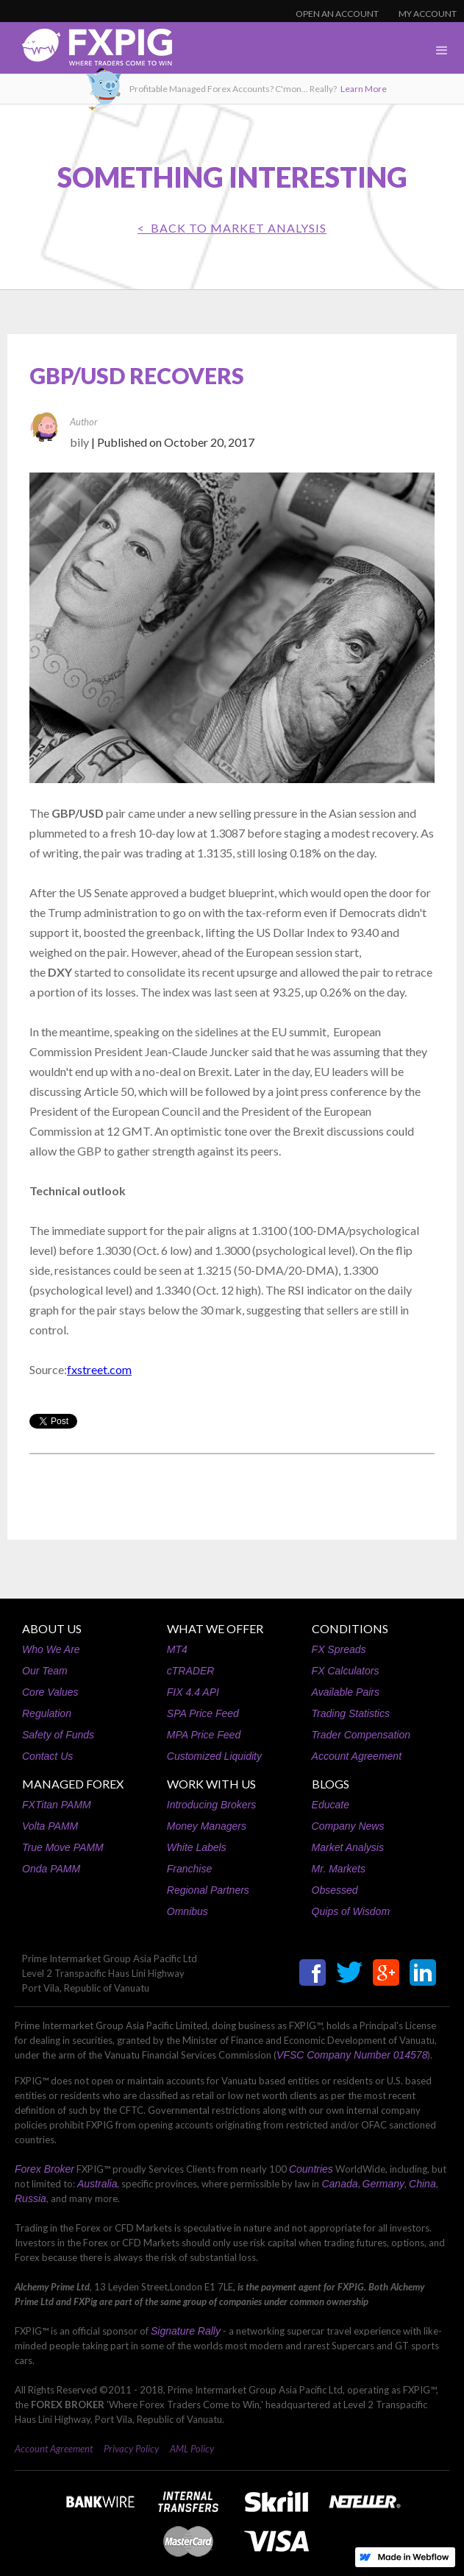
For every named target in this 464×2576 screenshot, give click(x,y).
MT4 (177, 1649)
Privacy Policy (131, 2449)
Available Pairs (345, 1692)
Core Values (50, 1692)
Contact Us (47, 1756)
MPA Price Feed (203, 1735)
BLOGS (330, 1784)
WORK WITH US (211, 1784)
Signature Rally (186, 2331)
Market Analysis (348, 1847)
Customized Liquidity (214, 1756)
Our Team (45, 1671)
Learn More (363, 88)
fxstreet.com (99, 1369)
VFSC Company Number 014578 (351, 2055)
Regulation (46, 1713)
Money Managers (206, 1826)
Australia (97, 2184)
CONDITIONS (350, 1628)
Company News (348, 1826)
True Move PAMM (63, 1847)
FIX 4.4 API (193, 1692)
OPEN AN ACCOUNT (337, 13)
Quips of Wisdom (351, 1911)
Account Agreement (356, 1756)
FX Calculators (345, 1671)
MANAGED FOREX (73, 1784)
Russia (30, 2198)
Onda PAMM (51, 1869)
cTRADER (191, 1671)
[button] (442, 51)
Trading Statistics (351, 1713)
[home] (86, 51)
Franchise (189, 1869)
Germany (384, 2184)
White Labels (196, 1847)
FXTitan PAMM (56, 1805)
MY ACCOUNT (428, 13)
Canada (339, 2184)
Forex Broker (44, 2169)
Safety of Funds (58, 1735)
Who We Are (51, 1649)
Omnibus (187, 1911)
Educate (330, 1805)
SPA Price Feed (203, 1713)
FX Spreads (339, 1649)
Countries (311, 2169)
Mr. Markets (338, 1869)
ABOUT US (52, 1628)
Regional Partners (208, 1890)
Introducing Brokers (211, 1805)
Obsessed (335, 1890)
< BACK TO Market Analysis (232, 228)
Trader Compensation (361, 1735)
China (422, 2184)
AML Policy (192, 2449)
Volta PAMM (50, 1826)
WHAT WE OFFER (215, 1628)
